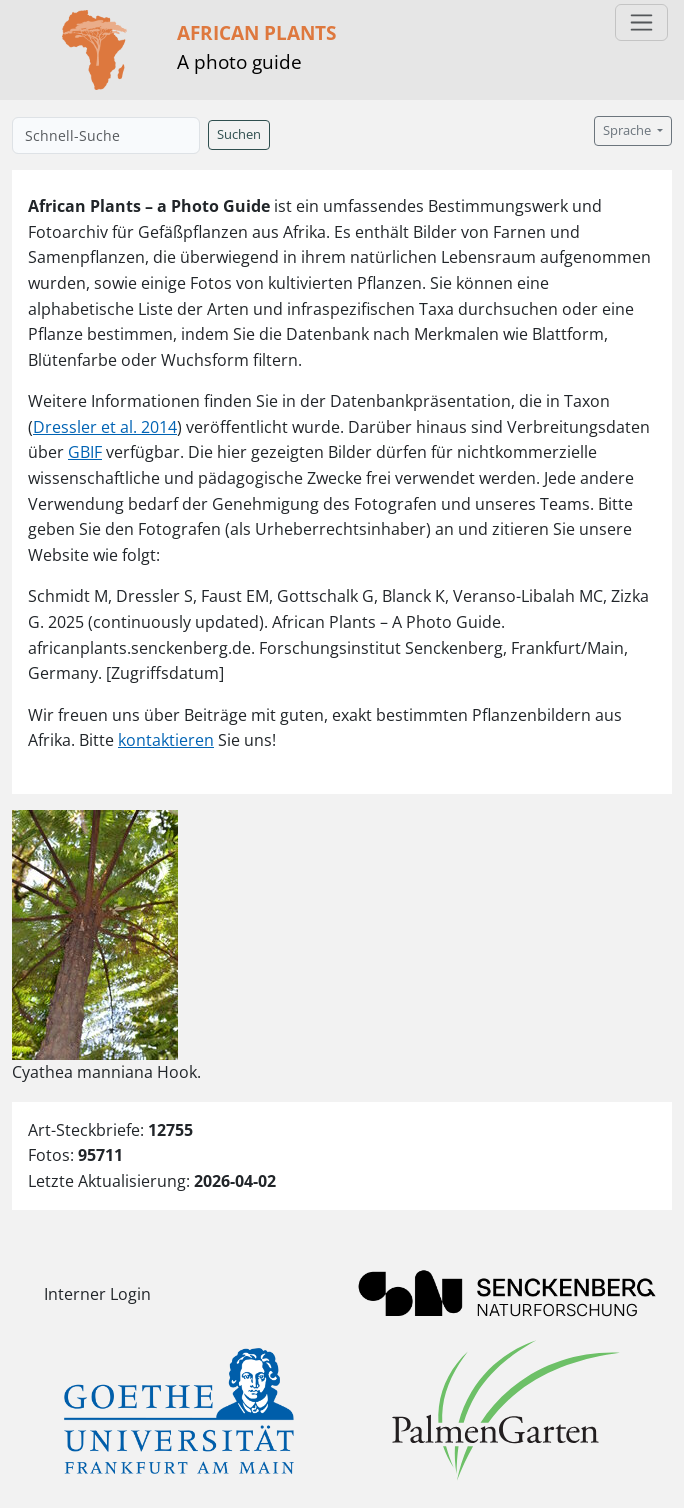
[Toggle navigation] (641, 22)
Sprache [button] (628, 130)
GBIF (85, 452)
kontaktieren (166, 740)
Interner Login (97, 1294)
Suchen (239, 134)
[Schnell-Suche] (106, 135)
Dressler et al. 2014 (105, 427)
